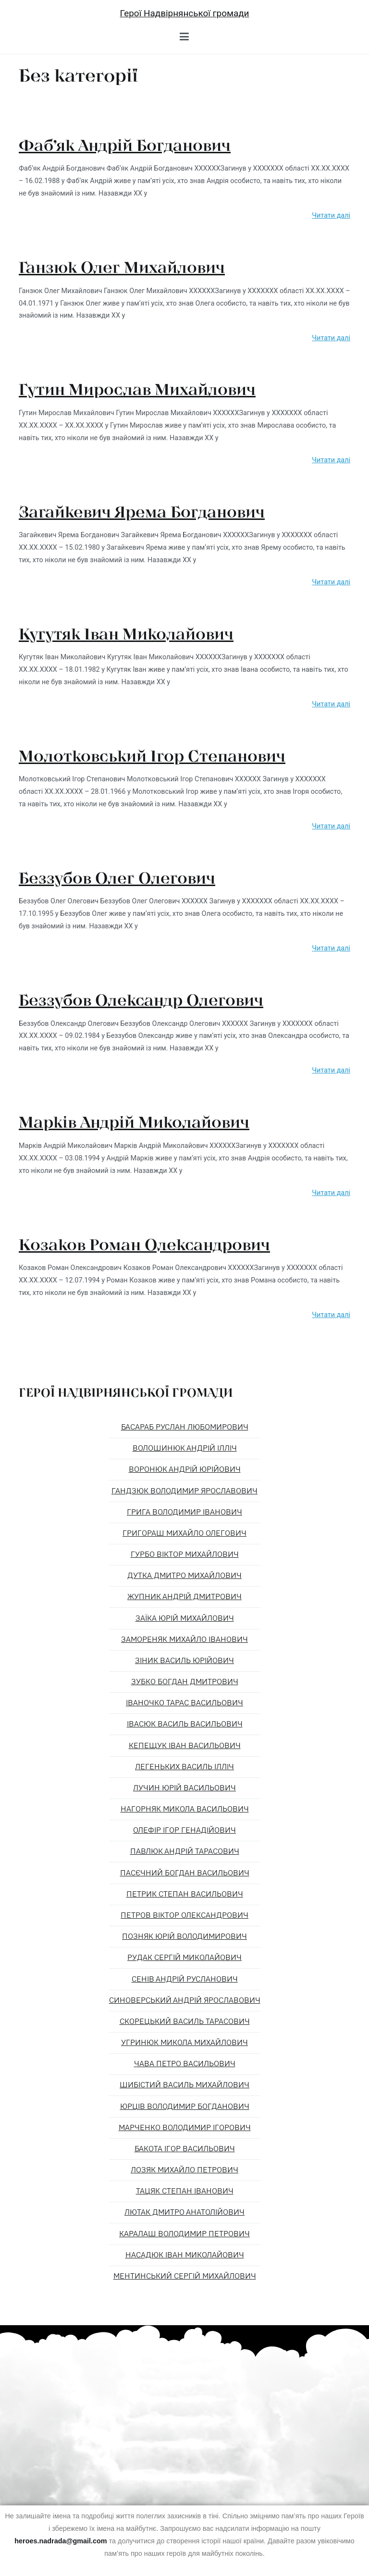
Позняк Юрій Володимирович (184, 1936)
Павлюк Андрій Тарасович (184, 1851)
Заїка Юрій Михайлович (184, 1618)
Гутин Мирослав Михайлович (137, 389)
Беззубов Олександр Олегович (141, 999)
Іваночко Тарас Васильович (184, 1703)
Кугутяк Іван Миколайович (126, 633)
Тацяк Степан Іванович (185, 2191)
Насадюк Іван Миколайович (184, 2255)
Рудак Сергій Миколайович (184, 1957)
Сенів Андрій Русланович (185, 1979)
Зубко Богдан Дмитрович (184, 1681)
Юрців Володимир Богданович (184, 2106)
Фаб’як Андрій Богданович (125, 145)
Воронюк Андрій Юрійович (185, 1469)
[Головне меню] (184, 37)
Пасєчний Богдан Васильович (184, 1873)
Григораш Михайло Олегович (184, 1533)
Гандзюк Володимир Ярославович (184, 1491)
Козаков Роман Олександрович (144, 1244)
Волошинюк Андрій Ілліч (185, 1448)
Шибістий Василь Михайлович (184, 2085)
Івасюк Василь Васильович (185, 1724)
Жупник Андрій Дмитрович (184, 1596)
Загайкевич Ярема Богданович (142, 511)
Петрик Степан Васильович (184, 1894)
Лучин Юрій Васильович (184, 1788)
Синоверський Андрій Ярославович (184, 2000)
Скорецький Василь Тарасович (185, 2021)
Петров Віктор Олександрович (184, 1915)
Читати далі (331, 215)
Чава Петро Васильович (184, 2063)
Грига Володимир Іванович (184, 1512)
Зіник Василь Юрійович (184, 1660)
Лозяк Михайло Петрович (184, 2170)
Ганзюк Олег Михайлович (122, 267)
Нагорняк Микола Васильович (185, 1809)
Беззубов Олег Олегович (117, 877)
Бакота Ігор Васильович (185, 2148)
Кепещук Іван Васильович (185, 1745)
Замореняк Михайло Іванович (184, 1639)
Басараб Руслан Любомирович (184, 1427)
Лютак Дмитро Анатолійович (184, 2212)
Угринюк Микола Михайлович (184, 2042)
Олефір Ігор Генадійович (184, 1830)
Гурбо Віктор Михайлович (185, 1554)
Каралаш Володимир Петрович (184, 2234)
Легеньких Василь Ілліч (184, 1766)
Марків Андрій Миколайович (134, 1121)
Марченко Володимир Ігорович (185, 2127)
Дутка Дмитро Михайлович (184, 1575)
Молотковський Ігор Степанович (152, 755)
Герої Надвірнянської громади (184, 13)
